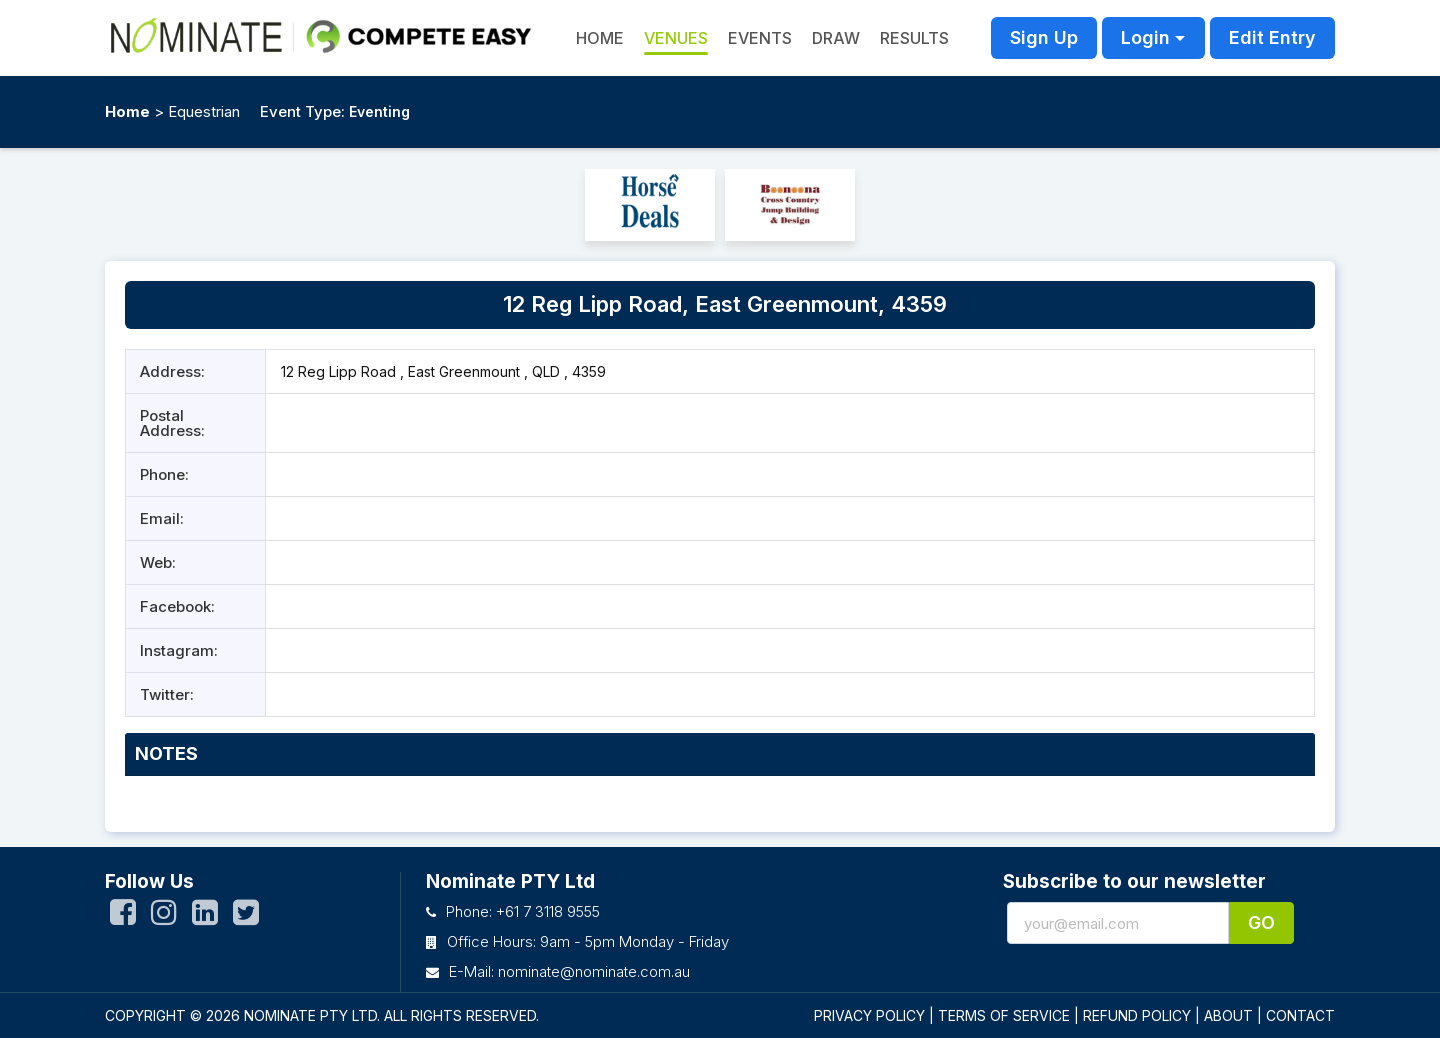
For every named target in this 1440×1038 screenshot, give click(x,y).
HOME (600, 38)
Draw (836, 38)
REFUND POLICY (1137, 1015)
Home (127, 111)
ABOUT (1228, 1015)
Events (760, 38)
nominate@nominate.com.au (594, 971)
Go (1261, 922)
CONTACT (1300, 1015)
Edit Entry (1272, 37)
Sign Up (1044, 37)
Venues (676, 38)
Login (1145, 37)
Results (914, 38)
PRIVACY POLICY (869, 1015)
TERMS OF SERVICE (1004, 1015)
